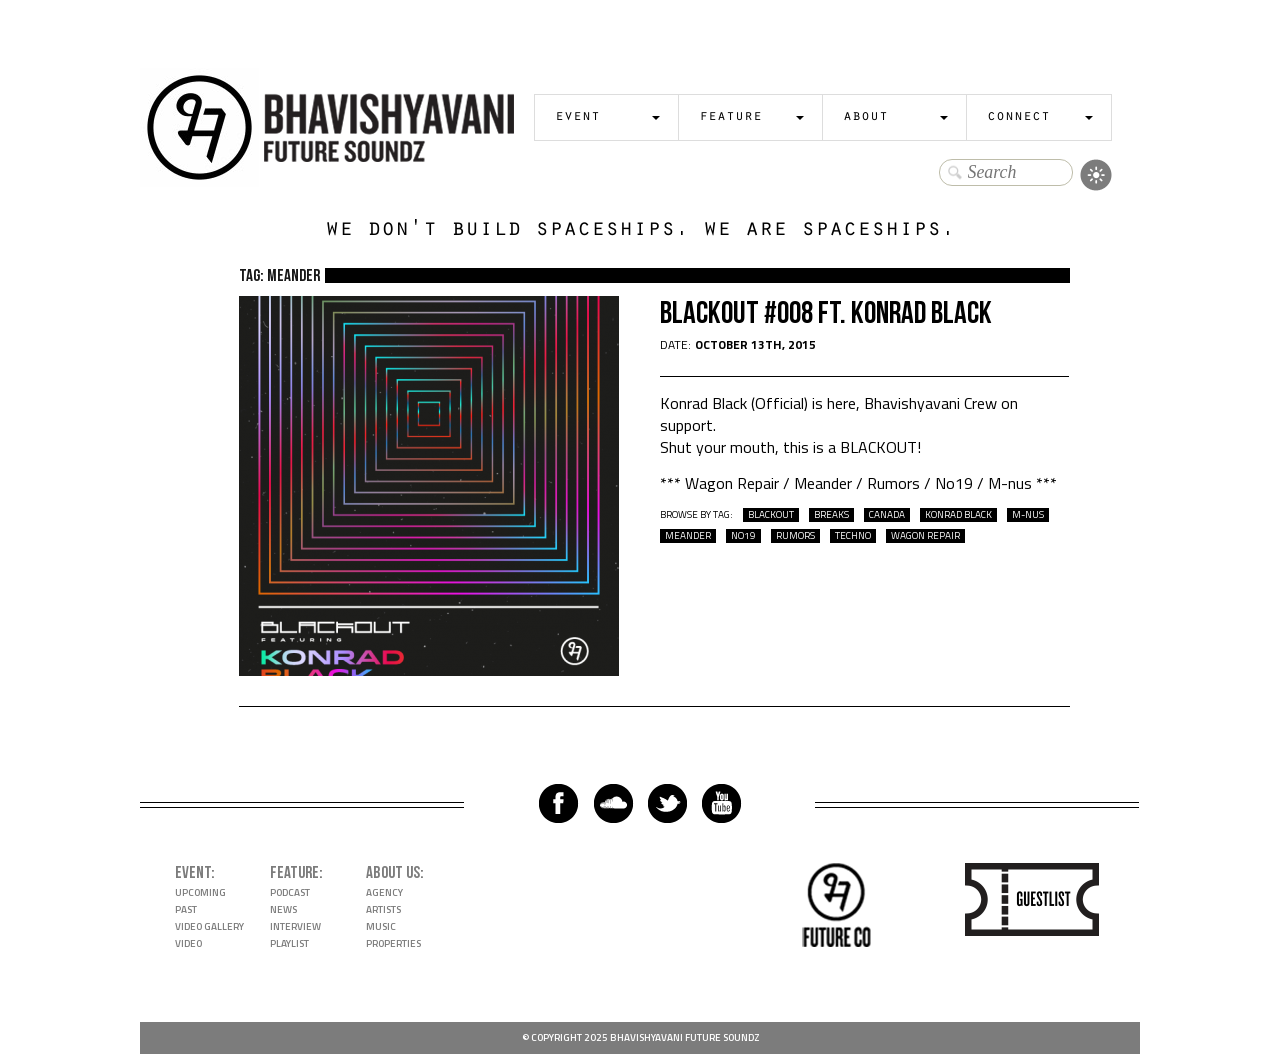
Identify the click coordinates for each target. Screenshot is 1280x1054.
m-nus (1028, 515)
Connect (1018, 117)
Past (186, 909)
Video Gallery (209, 926)
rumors (795, 536)
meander (688, 536)
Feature (730, 117)
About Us (393, 873)
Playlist (289, 943)
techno (853, 536)
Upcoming (200, 892)
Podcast (290, 892)
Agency (384, 892)
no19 (743, 536)
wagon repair (925, 536)
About (865, 117)
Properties (393, 943)
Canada (887, 515)
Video (188, 943)
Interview (295, 926)
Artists (383, 909)
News (283, 909)
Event (577, 117)
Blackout (771, 515)
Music (381, 926)
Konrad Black (958, 515)
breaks (831, 515)
